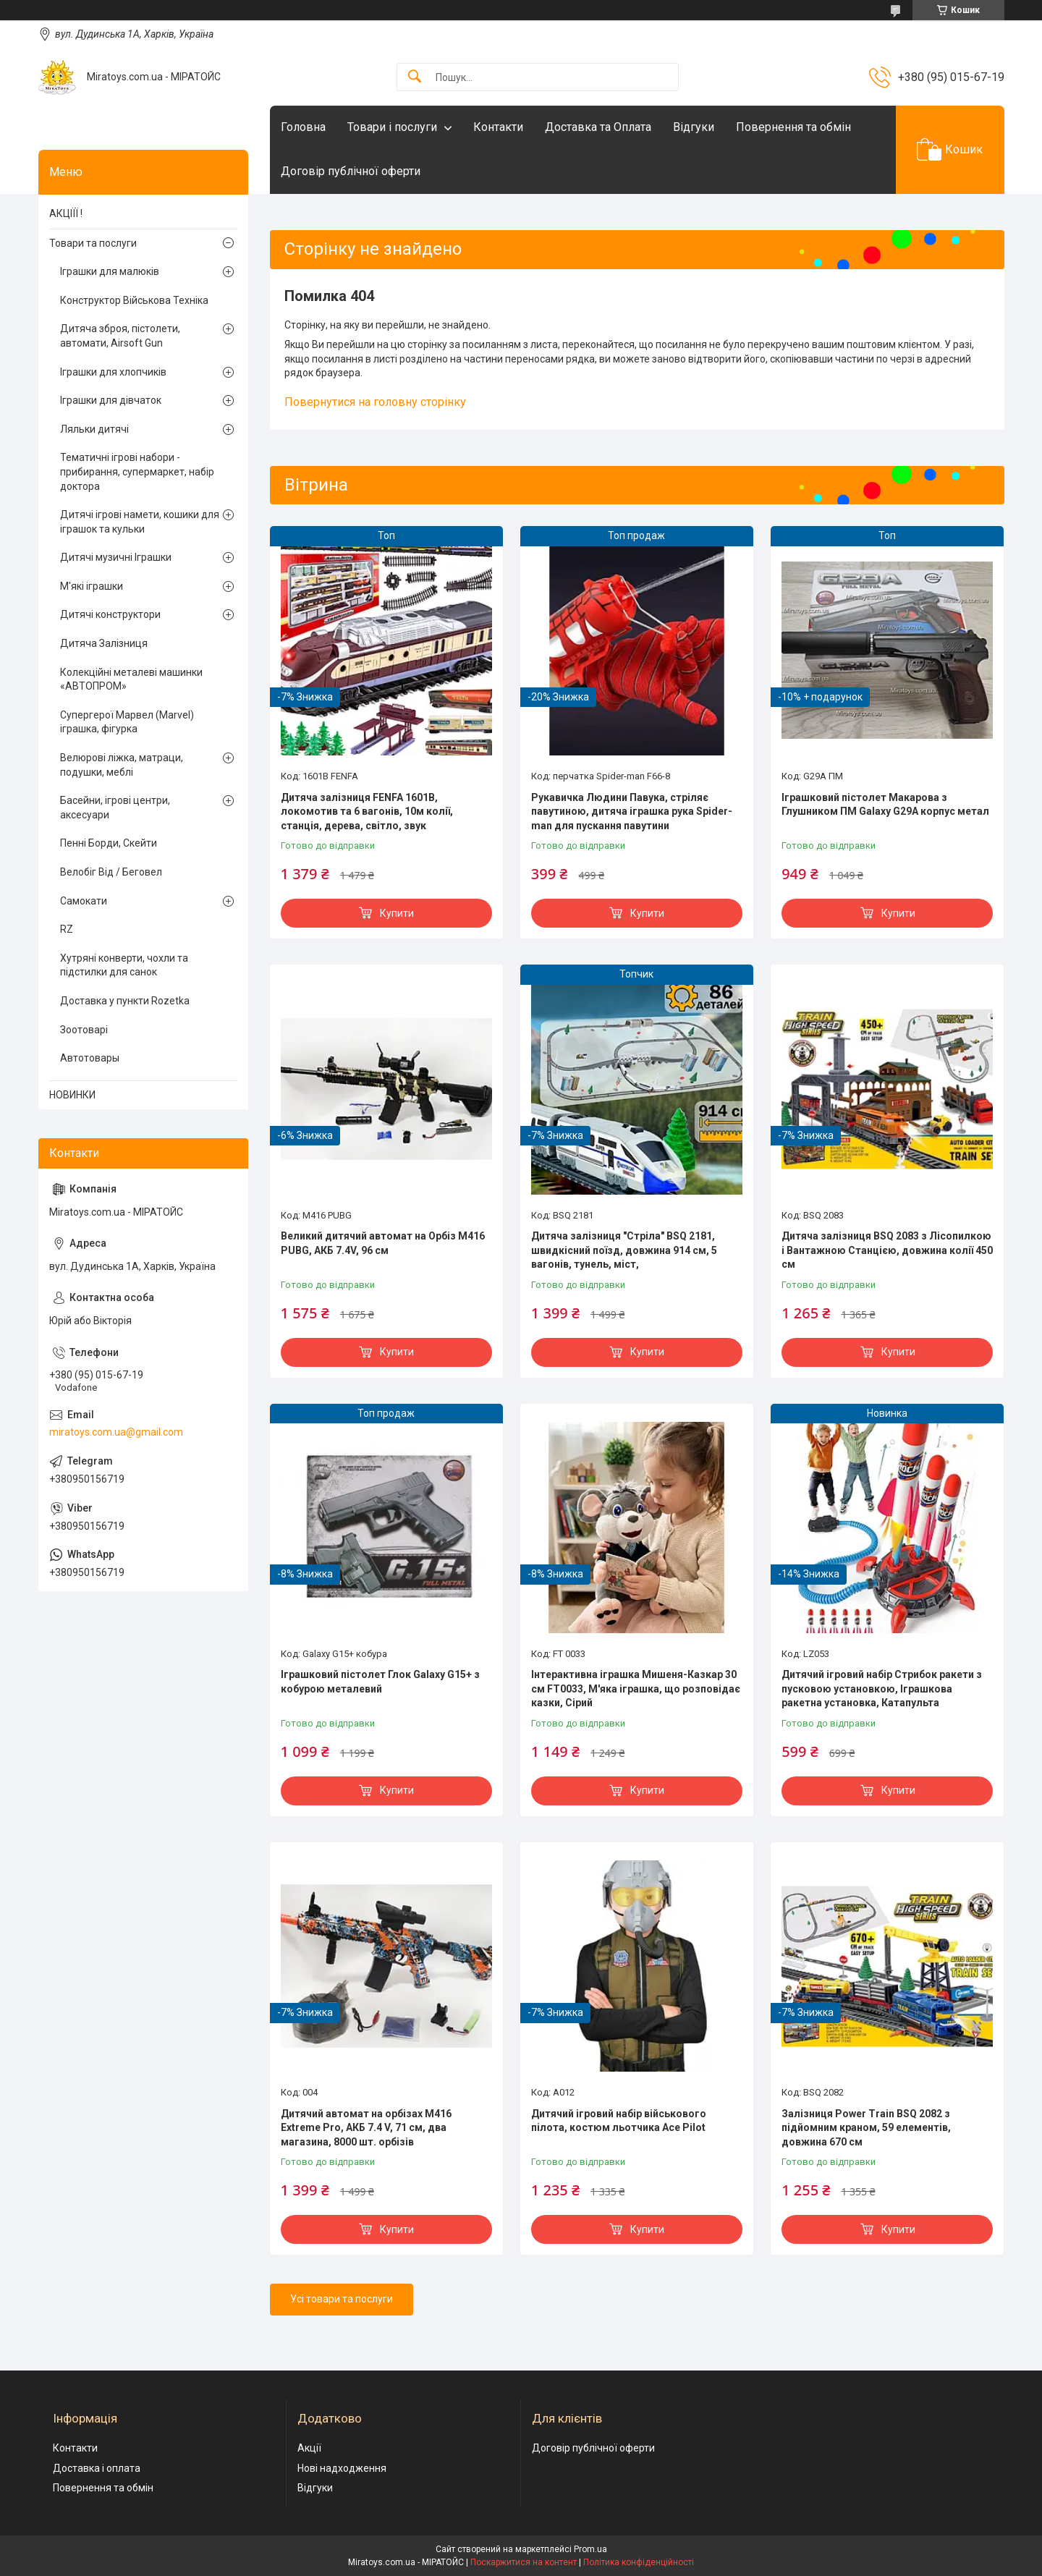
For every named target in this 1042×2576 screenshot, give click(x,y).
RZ (66, 929)
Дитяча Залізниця (104, 643)
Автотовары (89, 1058)
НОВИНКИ (72, 1095)
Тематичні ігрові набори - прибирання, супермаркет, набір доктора (137, 471)
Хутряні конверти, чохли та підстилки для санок (124, 965)
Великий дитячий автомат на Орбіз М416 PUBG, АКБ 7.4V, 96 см (383, 1243)
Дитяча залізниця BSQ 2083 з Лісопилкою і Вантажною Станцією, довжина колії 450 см (887, 1250)
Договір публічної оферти (350, 171)
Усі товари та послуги (341, 2299)
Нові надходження (341, 2468)
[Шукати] (414, 77)
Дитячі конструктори (110, 614)
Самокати (83, 901)
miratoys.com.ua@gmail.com (116, 1432)
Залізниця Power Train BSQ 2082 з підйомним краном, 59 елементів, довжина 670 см (866, 2128)
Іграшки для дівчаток (110, 400)
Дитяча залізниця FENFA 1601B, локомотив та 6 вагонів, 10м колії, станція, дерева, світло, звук (367, 811)
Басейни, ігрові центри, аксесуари (115, 808)
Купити (397, 913)
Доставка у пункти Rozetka (125, 1001)
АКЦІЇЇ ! (65, 213)
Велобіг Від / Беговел (111, 872)
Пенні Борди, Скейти (108, 843)
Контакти (498, 127)
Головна (303, 127)
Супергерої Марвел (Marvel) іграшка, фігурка (127, 722)
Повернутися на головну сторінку (375, 402)
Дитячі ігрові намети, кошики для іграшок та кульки (139, 522)
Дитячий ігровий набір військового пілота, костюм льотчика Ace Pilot (618, 2121)
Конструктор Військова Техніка (134, 300)
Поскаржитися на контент (523, 2562)
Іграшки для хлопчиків (113, 372)
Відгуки (693, 127)
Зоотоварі (84, 1029)
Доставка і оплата (96, 2468)
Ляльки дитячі (94, 429)
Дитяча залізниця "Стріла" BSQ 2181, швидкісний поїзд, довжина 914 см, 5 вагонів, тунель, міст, (624, 1250)
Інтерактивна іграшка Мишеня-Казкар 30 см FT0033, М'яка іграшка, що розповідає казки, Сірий (635, 1688)
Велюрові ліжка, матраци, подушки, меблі (121, 765)
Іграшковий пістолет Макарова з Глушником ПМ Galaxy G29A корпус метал (885, 805)
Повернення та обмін (793, 127)
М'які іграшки (91, 586)
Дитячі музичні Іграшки (115, 557)
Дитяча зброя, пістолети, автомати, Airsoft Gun (120, 336)
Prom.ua (590, 2549)
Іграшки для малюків (109, 271)
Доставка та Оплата (598, 127)
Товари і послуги (392, 127)
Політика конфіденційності (638, 2562)
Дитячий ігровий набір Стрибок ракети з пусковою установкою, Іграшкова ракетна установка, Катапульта (882, 1688)
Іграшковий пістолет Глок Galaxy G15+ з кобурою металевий (380, 1682)
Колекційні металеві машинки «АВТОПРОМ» (131, 679)
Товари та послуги (93, 243)
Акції (309, 2448)
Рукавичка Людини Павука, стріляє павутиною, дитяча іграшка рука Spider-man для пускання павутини (631, 811)
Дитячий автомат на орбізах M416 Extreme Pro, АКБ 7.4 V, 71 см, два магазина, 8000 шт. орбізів (366, 2128)
